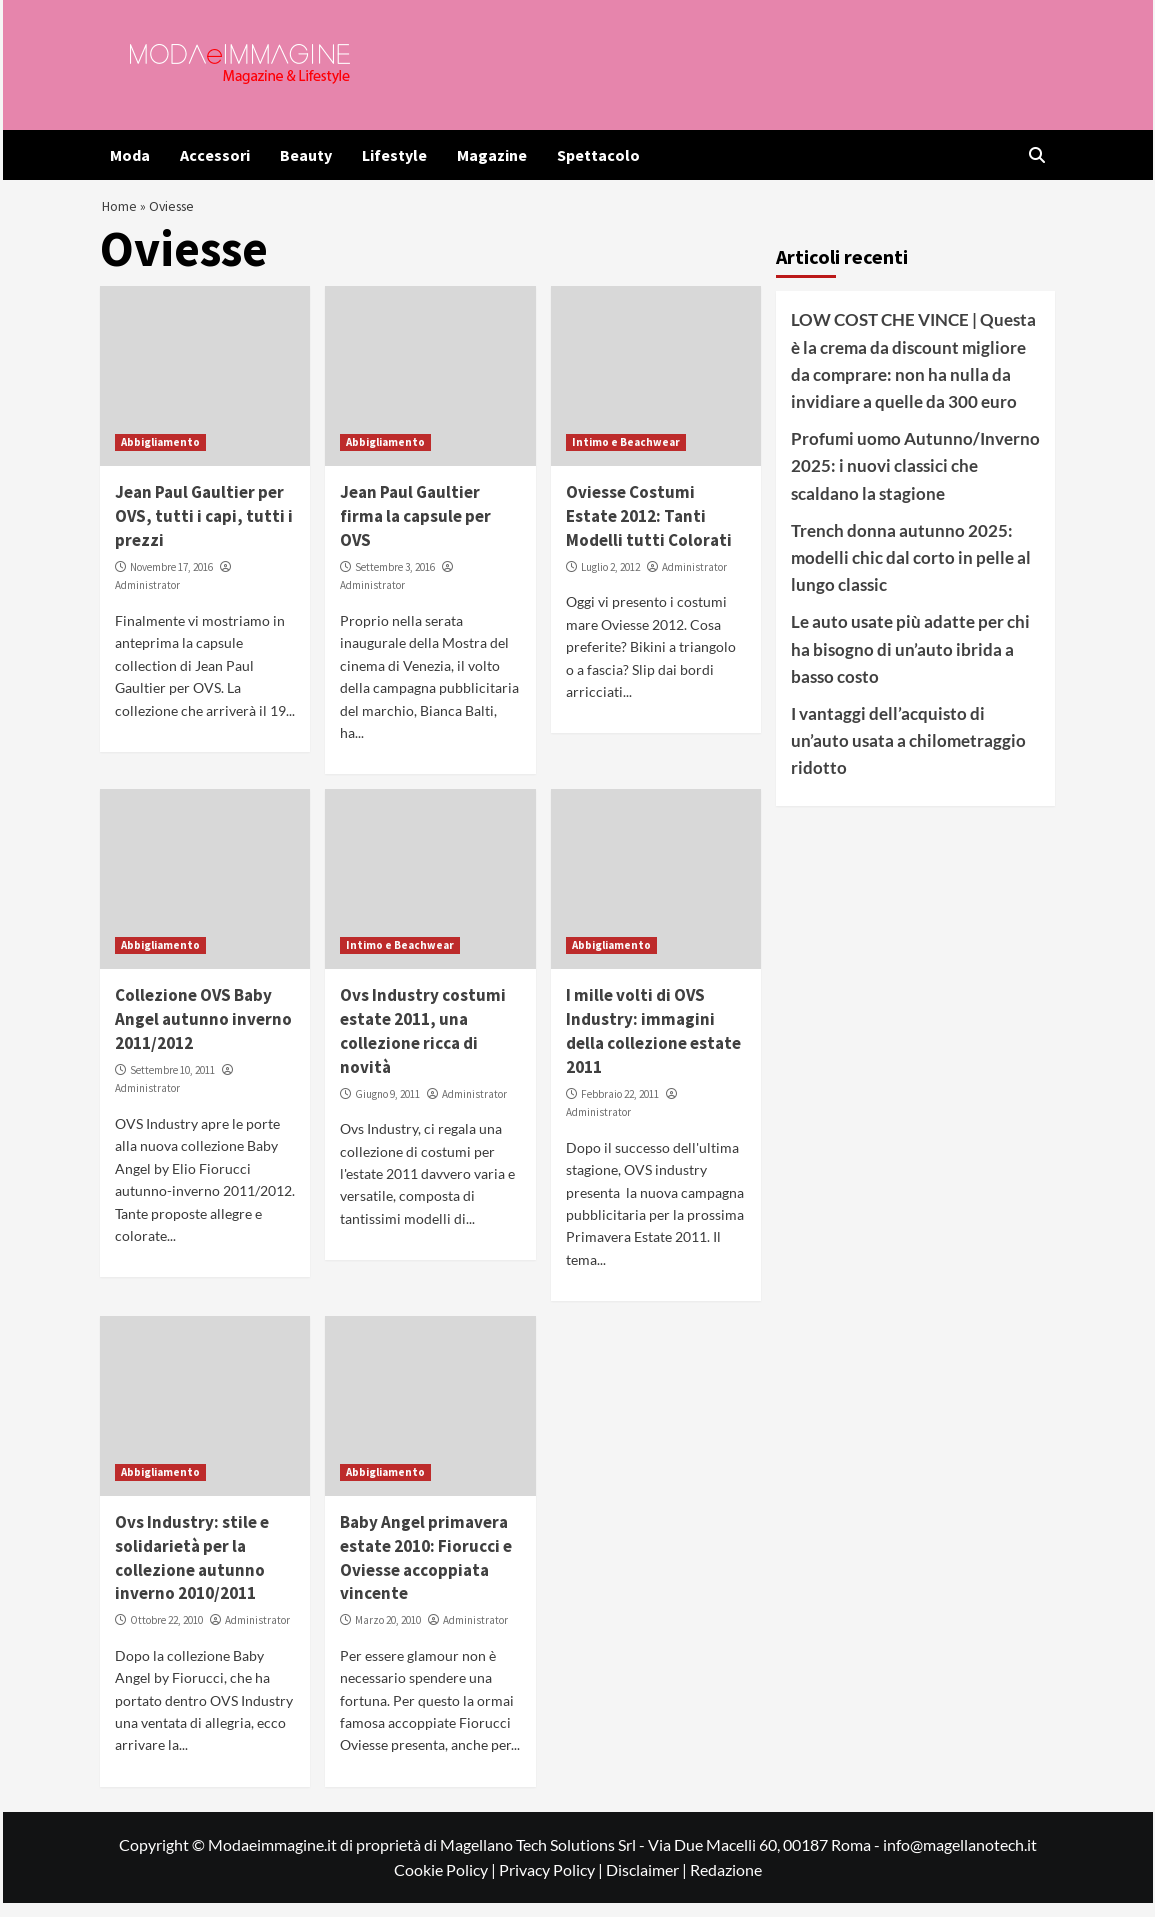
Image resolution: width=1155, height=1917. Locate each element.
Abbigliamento (160, 457)
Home (121, 212)
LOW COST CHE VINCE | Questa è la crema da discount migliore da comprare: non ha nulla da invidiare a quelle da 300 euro (913, 375)
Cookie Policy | (446, 1884)
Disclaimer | (648, 1884)
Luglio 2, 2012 (610, 581)
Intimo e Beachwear (626, 457)
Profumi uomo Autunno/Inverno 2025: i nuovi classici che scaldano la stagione (915, 479)
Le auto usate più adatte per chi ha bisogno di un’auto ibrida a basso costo (910, 662)
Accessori (215, 155)
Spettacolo (598, 155)
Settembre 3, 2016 (395, 581)
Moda (130, 155)
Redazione (726, 1884)
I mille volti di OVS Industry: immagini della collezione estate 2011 (653, 1045)
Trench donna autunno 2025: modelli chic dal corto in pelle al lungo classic (911, 571)
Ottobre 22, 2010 (166, 1634)
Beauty (306, 155)
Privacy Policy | (552, 1884)
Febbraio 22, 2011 (620, 1108)
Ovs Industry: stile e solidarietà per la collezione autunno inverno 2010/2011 (192, 1571)
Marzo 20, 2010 (388, 1634)
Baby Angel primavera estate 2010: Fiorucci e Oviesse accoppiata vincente (426, 1571)
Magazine (492, 155)
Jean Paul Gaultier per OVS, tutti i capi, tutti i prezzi (204, 531)
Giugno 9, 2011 (387, 1108)
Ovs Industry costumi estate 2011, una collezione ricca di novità (423, 1045)
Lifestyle (394, 155)
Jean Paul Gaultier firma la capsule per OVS (415, 531)
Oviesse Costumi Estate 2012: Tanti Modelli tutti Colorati (649, 531)
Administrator (147, 600)
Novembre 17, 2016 (171, 581)
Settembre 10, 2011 (172, 1084)
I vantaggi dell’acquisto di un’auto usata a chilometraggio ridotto (908, 754)
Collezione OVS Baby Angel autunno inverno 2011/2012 (203, 1034)
